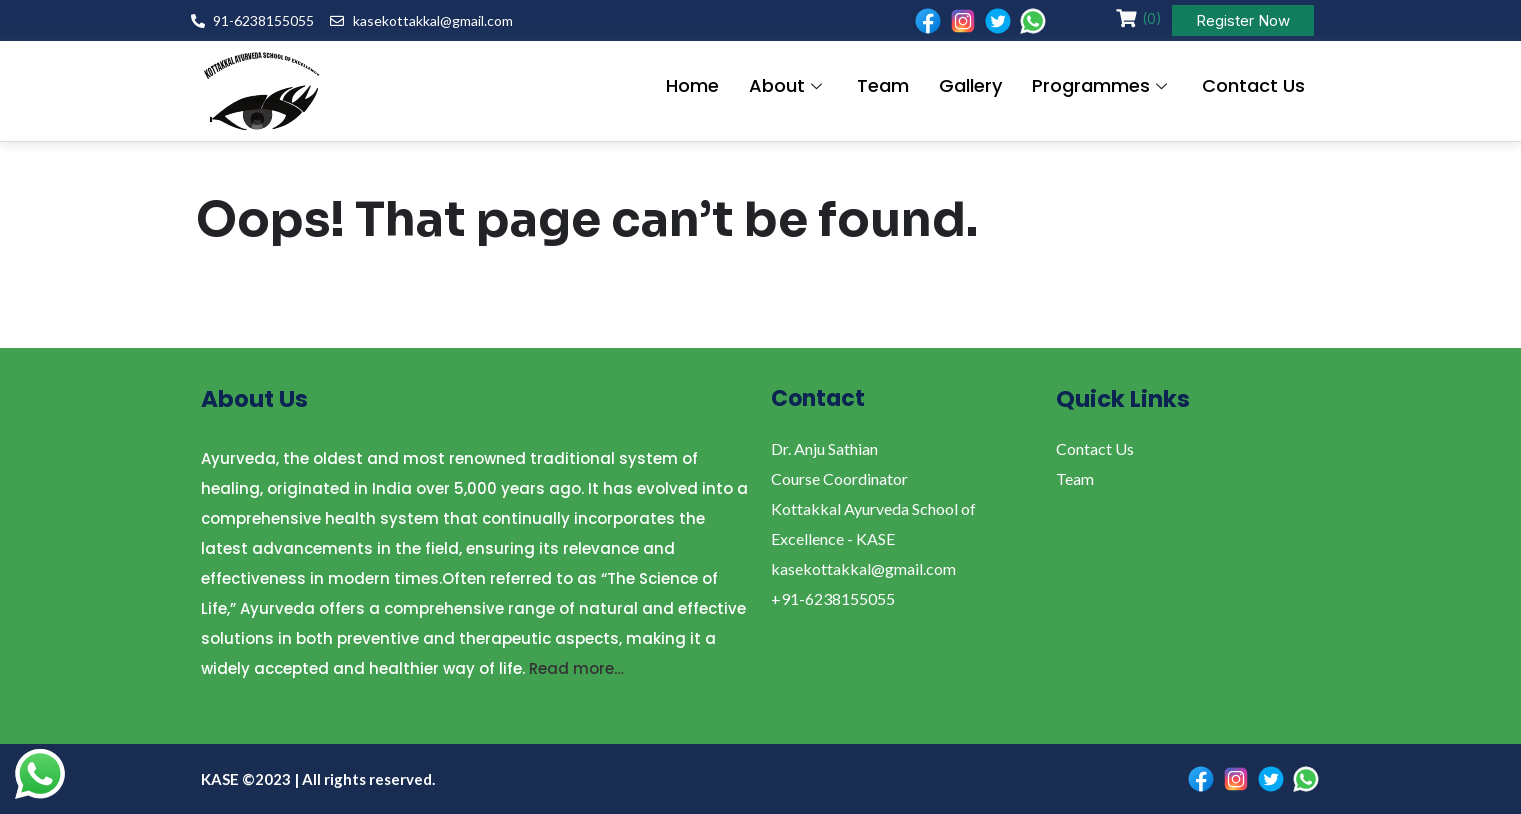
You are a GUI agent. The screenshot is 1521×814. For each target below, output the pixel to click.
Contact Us (1253, 86)
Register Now (1243, 20)
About (788, 86)
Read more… (576, 668)
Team (883, 86)
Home (692, 86)
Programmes (1102, 86)
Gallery (970, 86)
